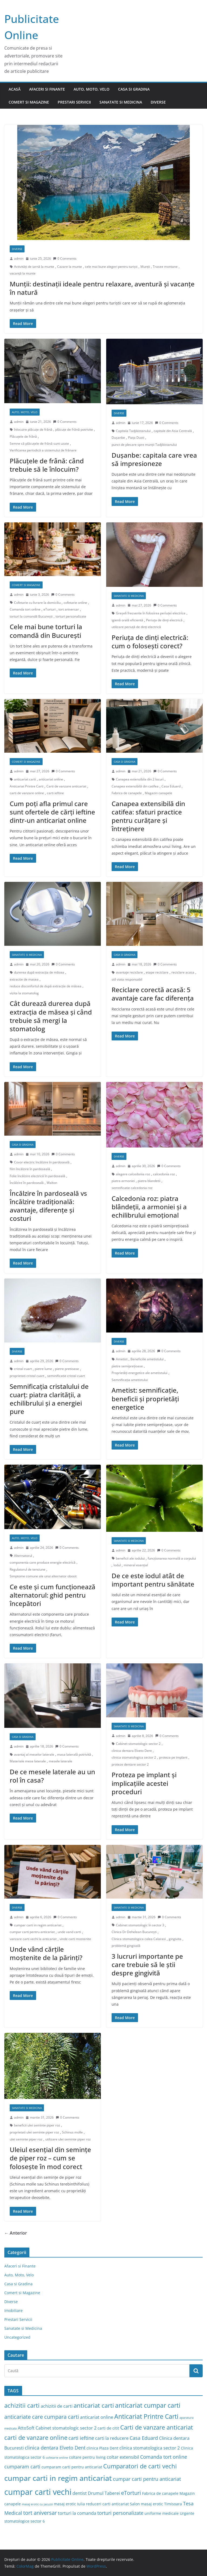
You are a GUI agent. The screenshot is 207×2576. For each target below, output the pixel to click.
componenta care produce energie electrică (42, 1562)
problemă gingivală (126, 1945)
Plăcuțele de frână (23, 436)
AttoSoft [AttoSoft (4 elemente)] (26, 2428)
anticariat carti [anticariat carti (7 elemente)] (94, 2405)
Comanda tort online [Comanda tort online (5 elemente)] (163, 2456)
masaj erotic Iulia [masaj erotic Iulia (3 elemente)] (69, 2503)
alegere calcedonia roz (133, 1174)
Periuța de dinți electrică (164, 620)
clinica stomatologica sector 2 (134, 1757)
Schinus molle (72, 2132)
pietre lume (43, 1368)
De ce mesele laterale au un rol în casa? (52, 1775)
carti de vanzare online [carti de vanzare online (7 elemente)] (35, 2437)
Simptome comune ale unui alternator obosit (43, 1576)
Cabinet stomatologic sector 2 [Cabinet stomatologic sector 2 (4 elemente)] (66, 2428)
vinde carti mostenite (75, 1939)
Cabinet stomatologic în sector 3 (140, 1925)
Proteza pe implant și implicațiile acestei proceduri (144, 1783)
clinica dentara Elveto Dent (132, 1750)
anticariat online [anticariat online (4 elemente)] (96, 2417)
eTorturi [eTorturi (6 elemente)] (131, 2492)
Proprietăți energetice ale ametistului (139, 1373)
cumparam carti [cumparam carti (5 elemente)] (22, 2466)
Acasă (14, 89)
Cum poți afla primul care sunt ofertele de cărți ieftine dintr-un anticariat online (52, 812)
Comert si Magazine (29, 102)
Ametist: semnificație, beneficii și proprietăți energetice (145, 1398)
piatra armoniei (123, 1181)
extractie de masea (24, 979)
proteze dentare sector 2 (130, 1764)
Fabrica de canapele (127, 793)
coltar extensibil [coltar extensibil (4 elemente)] (123, 2457)
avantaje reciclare (129, 972)
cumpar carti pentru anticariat (32, 1932)
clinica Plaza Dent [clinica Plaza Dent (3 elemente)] (102, 2448)
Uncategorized (17, 2337)
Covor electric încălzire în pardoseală (42, 1162)
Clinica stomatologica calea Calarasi (139, 1939)
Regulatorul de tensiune (27, 1569)
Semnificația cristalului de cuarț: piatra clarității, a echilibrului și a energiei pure (49, 1399)
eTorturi (49, 609)
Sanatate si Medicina (120, 102)
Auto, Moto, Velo (91, 89)
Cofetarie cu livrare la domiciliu (37, 602)
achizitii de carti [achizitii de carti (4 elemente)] (57, 2406)
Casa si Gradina (134, 89)
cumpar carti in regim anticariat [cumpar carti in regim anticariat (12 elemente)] (58, 2478)
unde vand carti (69, 1932)
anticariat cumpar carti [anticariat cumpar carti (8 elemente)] (147, 2405)
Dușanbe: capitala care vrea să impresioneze (154, 459)
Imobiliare (13, 2310)
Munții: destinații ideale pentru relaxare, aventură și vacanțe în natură (102, 288)
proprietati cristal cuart (27, 1375)
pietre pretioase (67, 1368)
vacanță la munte (23, 273)
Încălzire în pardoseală (27, 1182)
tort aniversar (68, 609)
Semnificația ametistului (130, 1380)
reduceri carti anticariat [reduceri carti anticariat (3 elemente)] (107, 2503)
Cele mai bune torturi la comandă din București (46, 630)
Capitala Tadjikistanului (133, 431)
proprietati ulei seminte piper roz (34, 2132)
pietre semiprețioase (127, 1366)
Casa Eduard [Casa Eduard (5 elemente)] (144, 2437)
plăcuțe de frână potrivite (74, 429)
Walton (52, 1182)
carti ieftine (55, 793)
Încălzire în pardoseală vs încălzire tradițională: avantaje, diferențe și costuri (48, 1206)
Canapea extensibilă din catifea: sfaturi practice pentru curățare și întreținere (148, 816)
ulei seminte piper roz (26, 2139)
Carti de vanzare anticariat (66, 786)
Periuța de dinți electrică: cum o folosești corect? (150, 641)
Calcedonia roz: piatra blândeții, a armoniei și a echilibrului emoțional (149, 1207)
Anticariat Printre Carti (26, 786)
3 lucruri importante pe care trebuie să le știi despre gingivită (147, 1964)
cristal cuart (23, 1368)
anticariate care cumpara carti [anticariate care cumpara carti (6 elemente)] (41, 2416)
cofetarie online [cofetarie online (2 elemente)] (57, 2457)
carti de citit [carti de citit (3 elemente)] (108, 2428)
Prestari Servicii (74, 102)
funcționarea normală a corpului (172, 1558)
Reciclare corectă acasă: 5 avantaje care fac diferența (153, 993)
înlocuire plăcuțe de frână (33, 429)
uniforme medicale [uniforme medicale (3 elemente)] (161, 2513)
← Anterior (15, 2233)
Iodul (117, 1565)
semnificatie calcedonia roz (132, 1188)
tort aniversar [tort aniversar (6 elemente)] (40, 2512)
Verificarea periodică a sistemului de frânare (43, 450)
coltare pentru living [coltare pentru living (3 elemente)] (87, 2457)
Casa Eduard (171, 786)
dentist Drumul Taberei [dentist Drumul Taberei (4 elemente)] (96, 2493)
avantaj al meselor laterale (34, 1754)
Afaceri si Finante (47, 89)
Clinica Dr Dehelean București (134, 1932)
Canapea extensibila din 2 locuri (140, 779)
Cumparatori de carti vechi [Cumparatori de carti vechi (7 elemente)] (140, 2466)
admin (18, 258)
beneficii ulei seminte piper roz (37, 2125)
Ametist (121, 1359)
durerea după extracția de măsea (39, 972)
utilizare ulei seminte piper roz (68, 2139)
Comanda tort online (25, 609)
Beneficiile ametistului (147, 1359)
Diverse (158, 102)
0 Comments (65, 258)
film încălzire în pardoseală (30, 1169)
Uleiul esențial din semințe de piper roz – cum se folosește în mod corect (50, 2158)
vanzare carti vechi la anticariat (33, 1939)
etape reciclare (157, 972)
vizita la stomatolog (24, 993)
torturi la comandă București (31, 616)
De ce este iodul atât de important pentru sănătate (153, 1579)
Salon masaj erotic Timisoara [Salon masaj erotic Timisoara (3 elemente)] (156, 2503)
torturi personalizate (71, 616)
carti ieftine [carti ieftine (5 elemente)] (81, 2437)
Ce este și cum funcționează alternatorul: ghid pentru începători (52, 1595)
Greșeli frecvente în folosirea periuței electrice (150, 613)
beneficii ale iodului (130, 1558)
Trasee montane (165, 266)
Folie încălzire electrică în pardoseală (37, 1176)
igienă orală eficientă (127, 620)
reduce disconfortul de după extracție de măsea (45, 986)
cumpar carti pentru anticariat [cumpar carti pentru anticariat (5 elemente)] (147, 2478)
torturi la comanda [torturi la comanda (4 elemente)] (77, 2513)
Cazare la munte (69, 266)
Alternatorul (23, 1555)
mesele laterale (60, 1761)
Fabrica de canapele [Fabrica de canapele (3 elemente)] (160, 2493)
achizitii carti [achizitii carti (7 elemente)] (22, 2405)
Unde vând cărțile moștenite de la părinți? (46, 1953)
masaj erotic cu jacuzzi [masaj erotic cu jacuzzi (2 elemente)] (37, 2504)
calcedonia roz (164, 1174)
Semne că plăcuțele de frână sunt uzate (39, 443)
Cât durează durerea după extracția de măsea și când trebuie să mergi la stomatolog (51, 1016)
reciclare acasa (182, 972)
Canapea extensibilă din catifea (135, 786)
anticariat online (51, 779)
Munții (145, 266)
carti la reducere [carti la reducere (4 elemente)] (112, 2438)
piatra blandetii (149, 1181)
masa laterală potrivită (74, 1754)
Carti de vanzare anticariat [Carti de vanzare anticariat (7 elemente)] (156, 2427)
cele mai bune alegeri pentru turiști (111, 266)
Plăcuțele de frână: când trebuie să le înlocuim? (47, 465)
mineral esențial (136, 1565)
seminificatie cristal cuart (66, 1375)
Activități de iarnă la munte (34, 266)
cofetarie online (75, 602)
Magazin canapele (158, 793)
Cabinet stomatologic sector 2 (138, 1743)
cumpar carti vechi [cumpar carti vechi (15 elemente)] (37, 2491)
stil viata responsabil (127, 979)
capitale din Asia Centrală (173, 431)
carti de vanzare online (27, 793)
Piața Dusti (136, 437)
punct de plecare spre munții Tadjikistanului (144, 444)
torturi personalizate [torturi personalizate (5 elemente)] (120, 2512)
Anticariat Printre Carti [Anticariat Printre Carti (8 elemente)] (146, 2416)
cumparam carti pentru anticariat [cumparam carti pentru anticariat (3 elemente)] (72, 2466)
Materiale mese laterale (28, 1761)
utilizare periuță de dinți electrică (136, 627)
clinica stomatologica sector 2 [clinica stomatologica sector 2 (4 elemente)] (149, 2448)
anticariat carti (25, 779)
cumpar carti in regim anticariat (37, 1925)
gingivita (175, 1939)
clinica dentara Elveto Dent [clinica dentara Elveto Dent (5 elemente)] (55, 2447)
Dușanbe (118, 437)
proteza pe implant (173, 1757)
